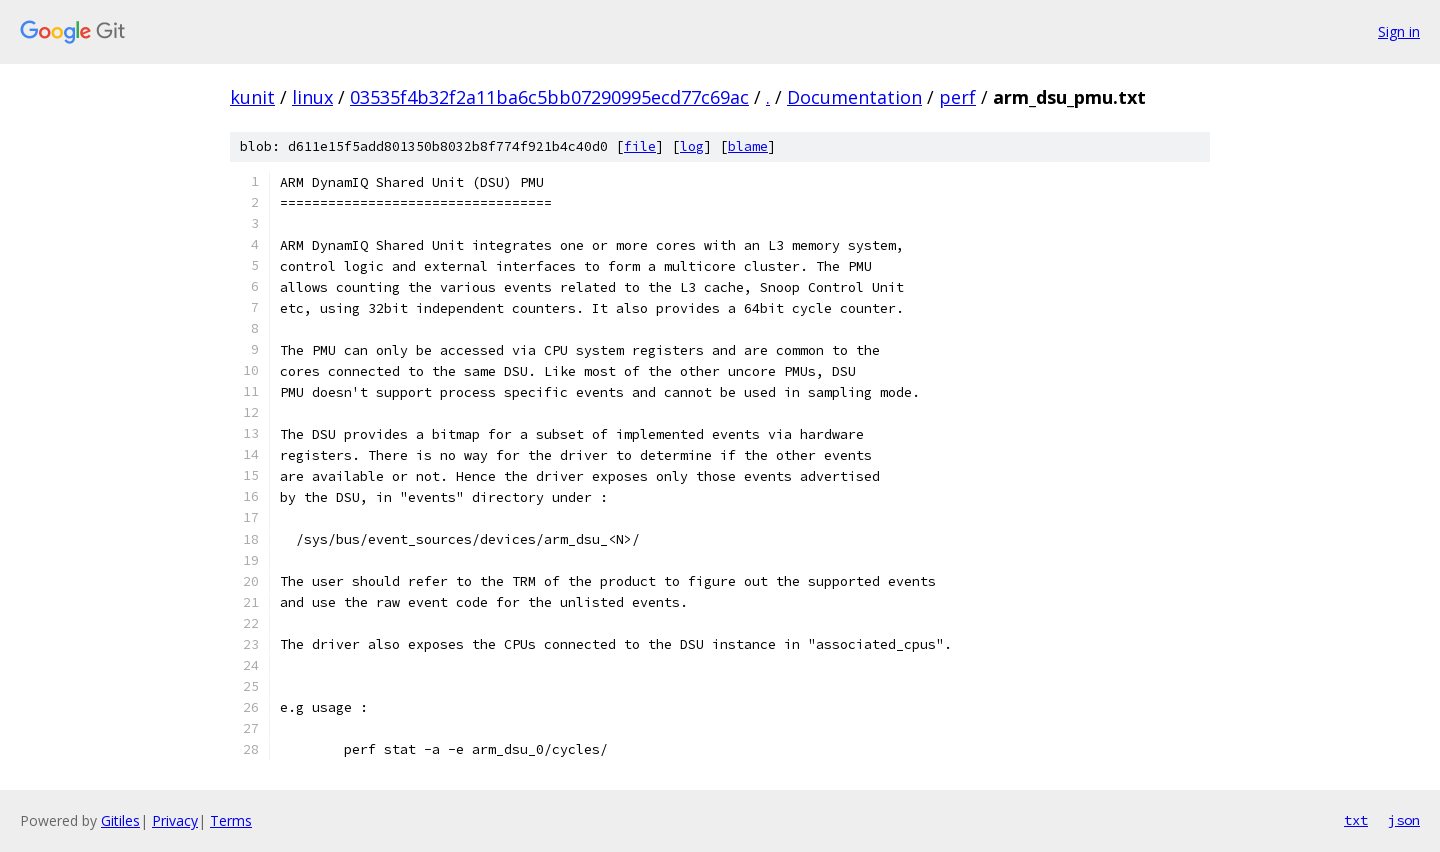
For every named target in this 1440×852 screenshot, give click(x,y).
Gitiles (120, 820)
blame (748, 146)
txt (1356, 820)
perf (957, 97)
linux (312, 97)
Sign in (1399, 31)
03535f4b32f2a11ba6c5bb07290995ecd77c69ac (549, 97)
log (692, 146)
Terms (231, 820)
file (640, 146)
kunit (252, 97)
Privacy (175, 820)
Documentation (854, 97)
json (1404, 820)
